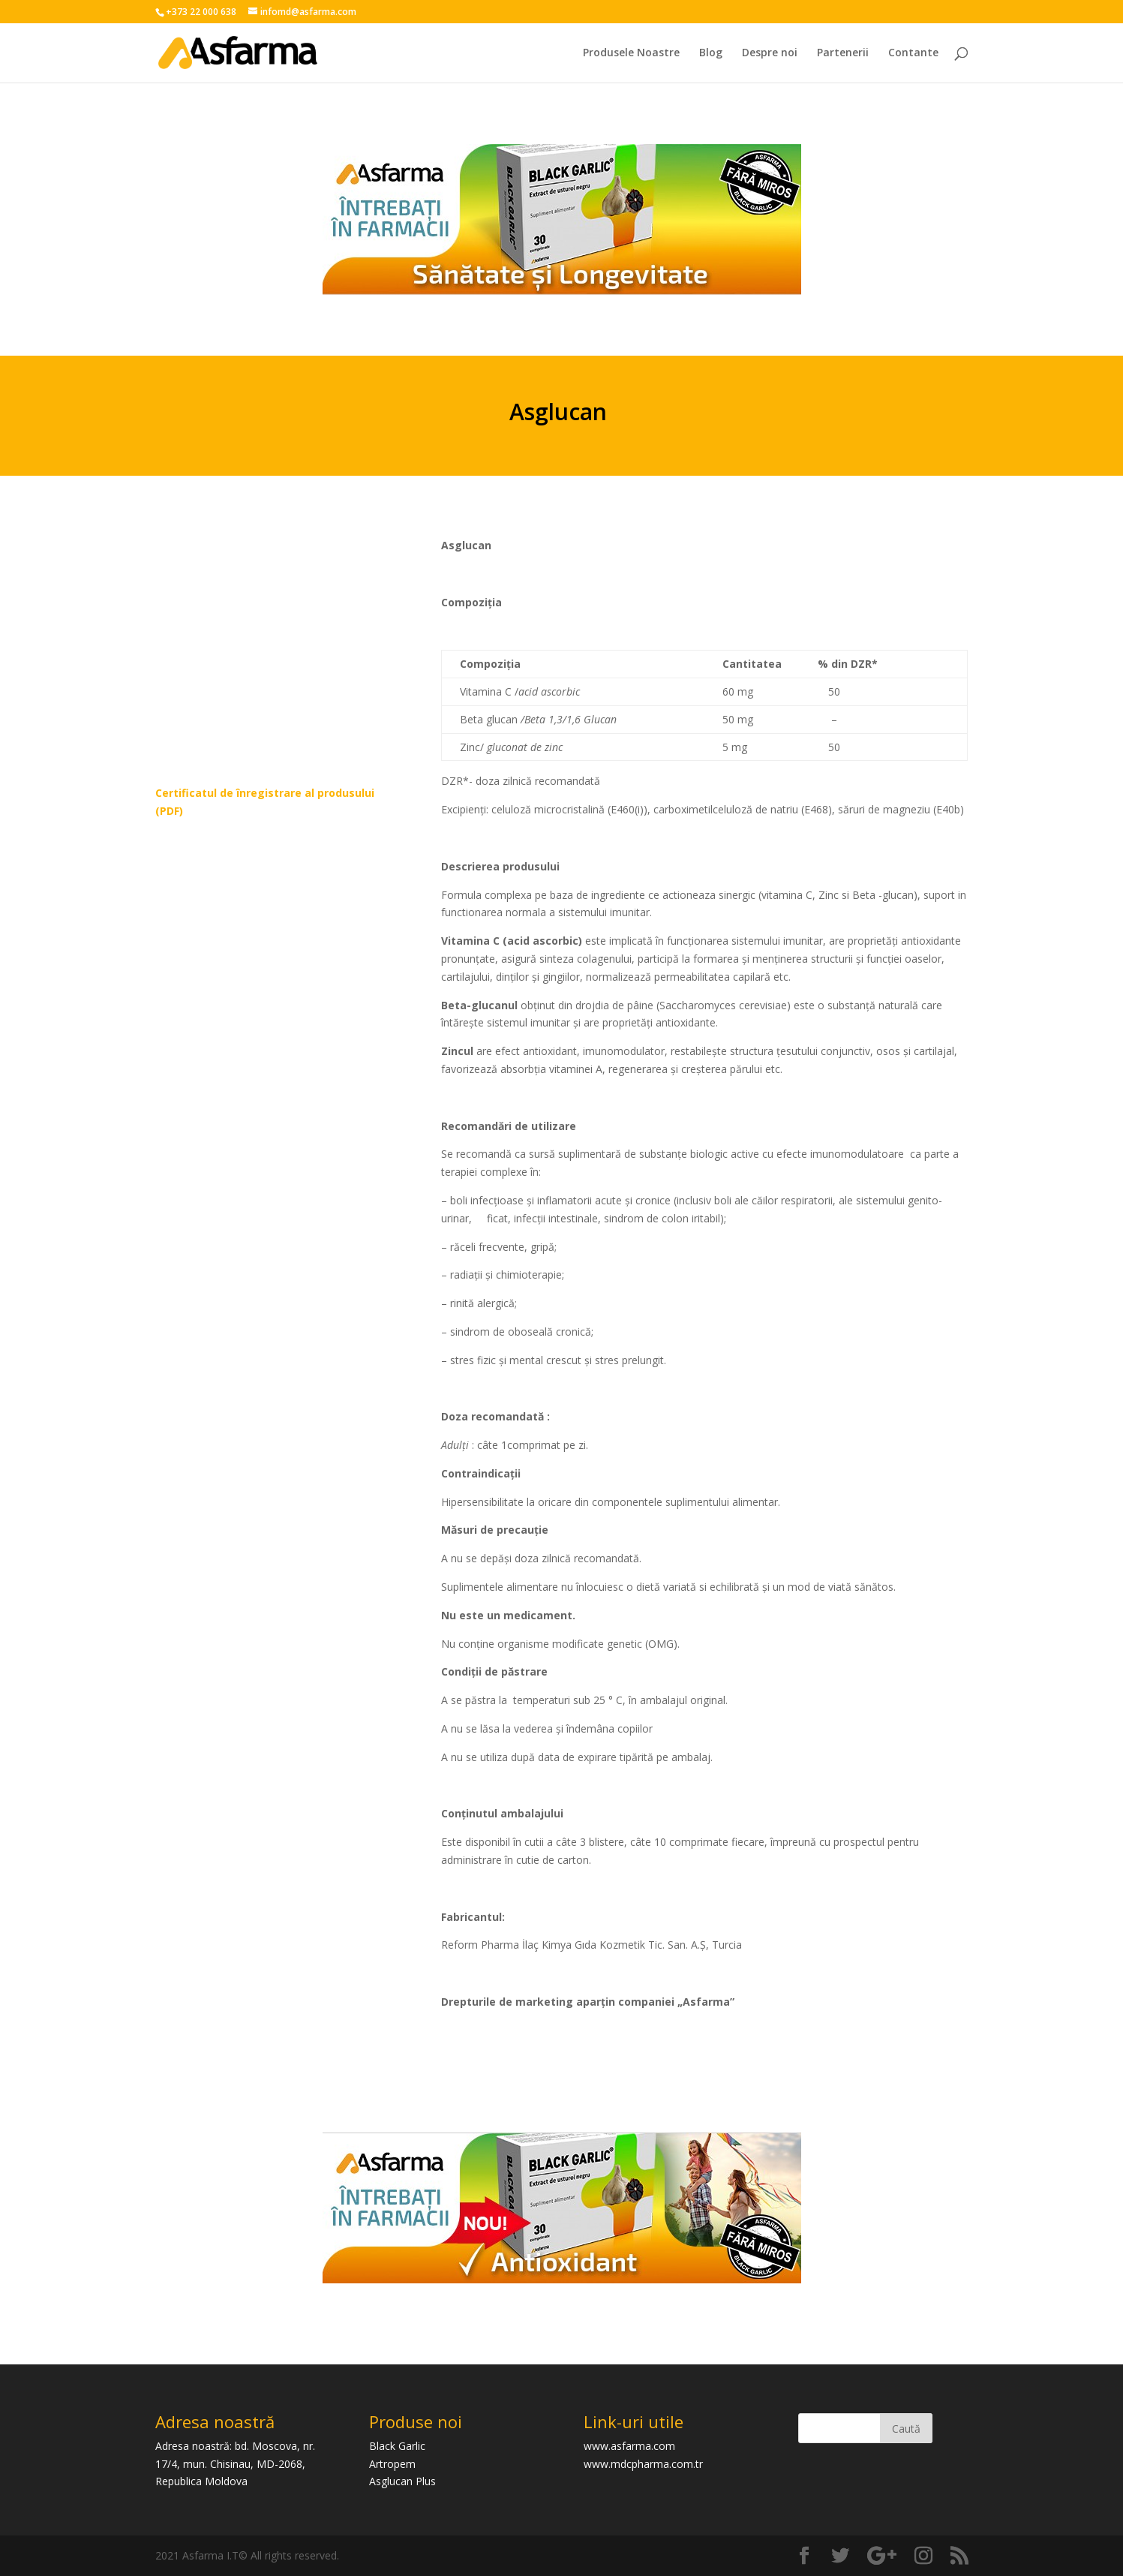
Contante (913, 53)
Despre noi (769, 53)
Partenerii (843, 53)
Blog (710, 53)
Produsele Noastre (631, 53)
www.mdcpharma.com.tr (643, 2464)
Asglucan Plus (402, 2481)
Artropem (392, 2464)
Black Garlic (397, 2446)
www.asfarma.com (629, 2446)
